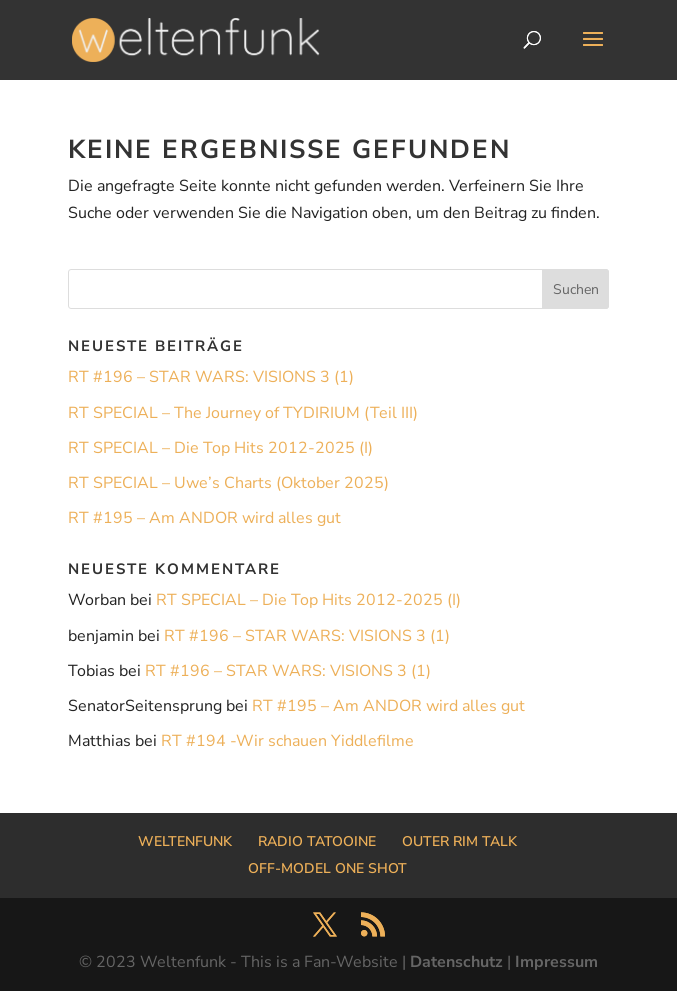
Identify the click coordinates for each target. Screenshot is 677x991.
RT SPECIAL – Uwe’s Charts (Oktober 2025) (228, 483)
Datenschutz (456, 962)
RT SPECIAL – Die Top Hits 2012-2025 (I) (220, 448)
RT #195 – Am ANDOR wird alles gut (204, 518)
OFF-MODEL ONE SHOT (327, 868)
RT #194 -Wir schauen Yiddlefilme (287, 741)
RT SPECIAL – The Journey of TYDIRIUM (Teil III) (243, 413)
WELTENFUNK (185, 841)
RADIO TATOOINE (317, 841)
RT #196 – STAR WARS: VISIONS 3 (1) (211, 377)
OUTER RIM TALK (459, 841)
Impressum (556, 962)
